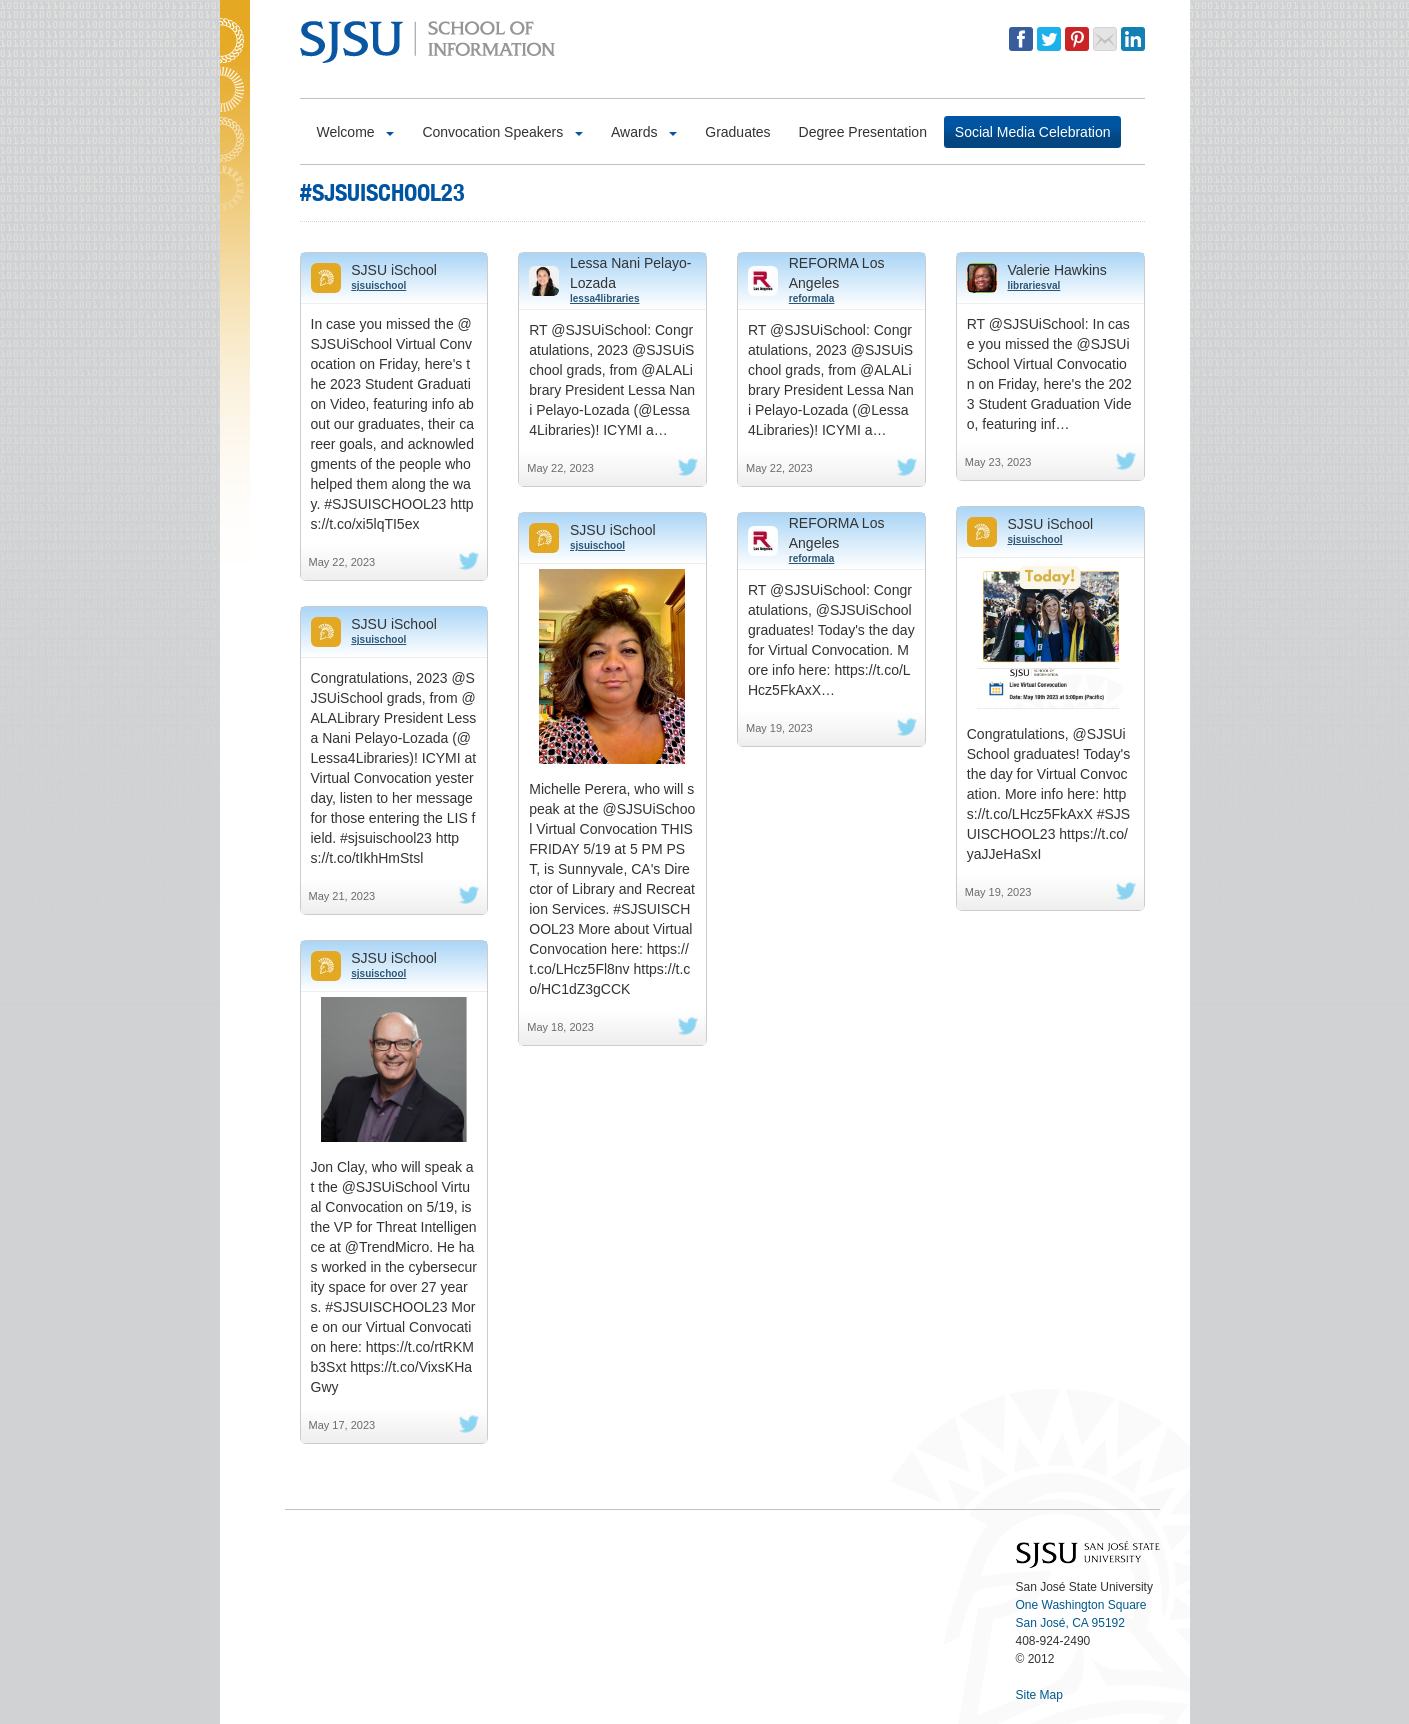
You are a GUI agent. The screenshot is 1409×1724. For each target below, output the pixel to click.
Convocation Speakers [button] (502, 132)
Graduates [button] (737, 132)
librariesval (1034, 285)
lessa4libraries (605, 298)
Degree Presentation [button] (863, 132)
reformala (812, 298)
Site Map (1039, 1695)
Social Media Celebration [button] (1033, 132)
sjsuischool (378, 285)
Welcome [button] (356, 132)
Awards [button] (644, 132)
